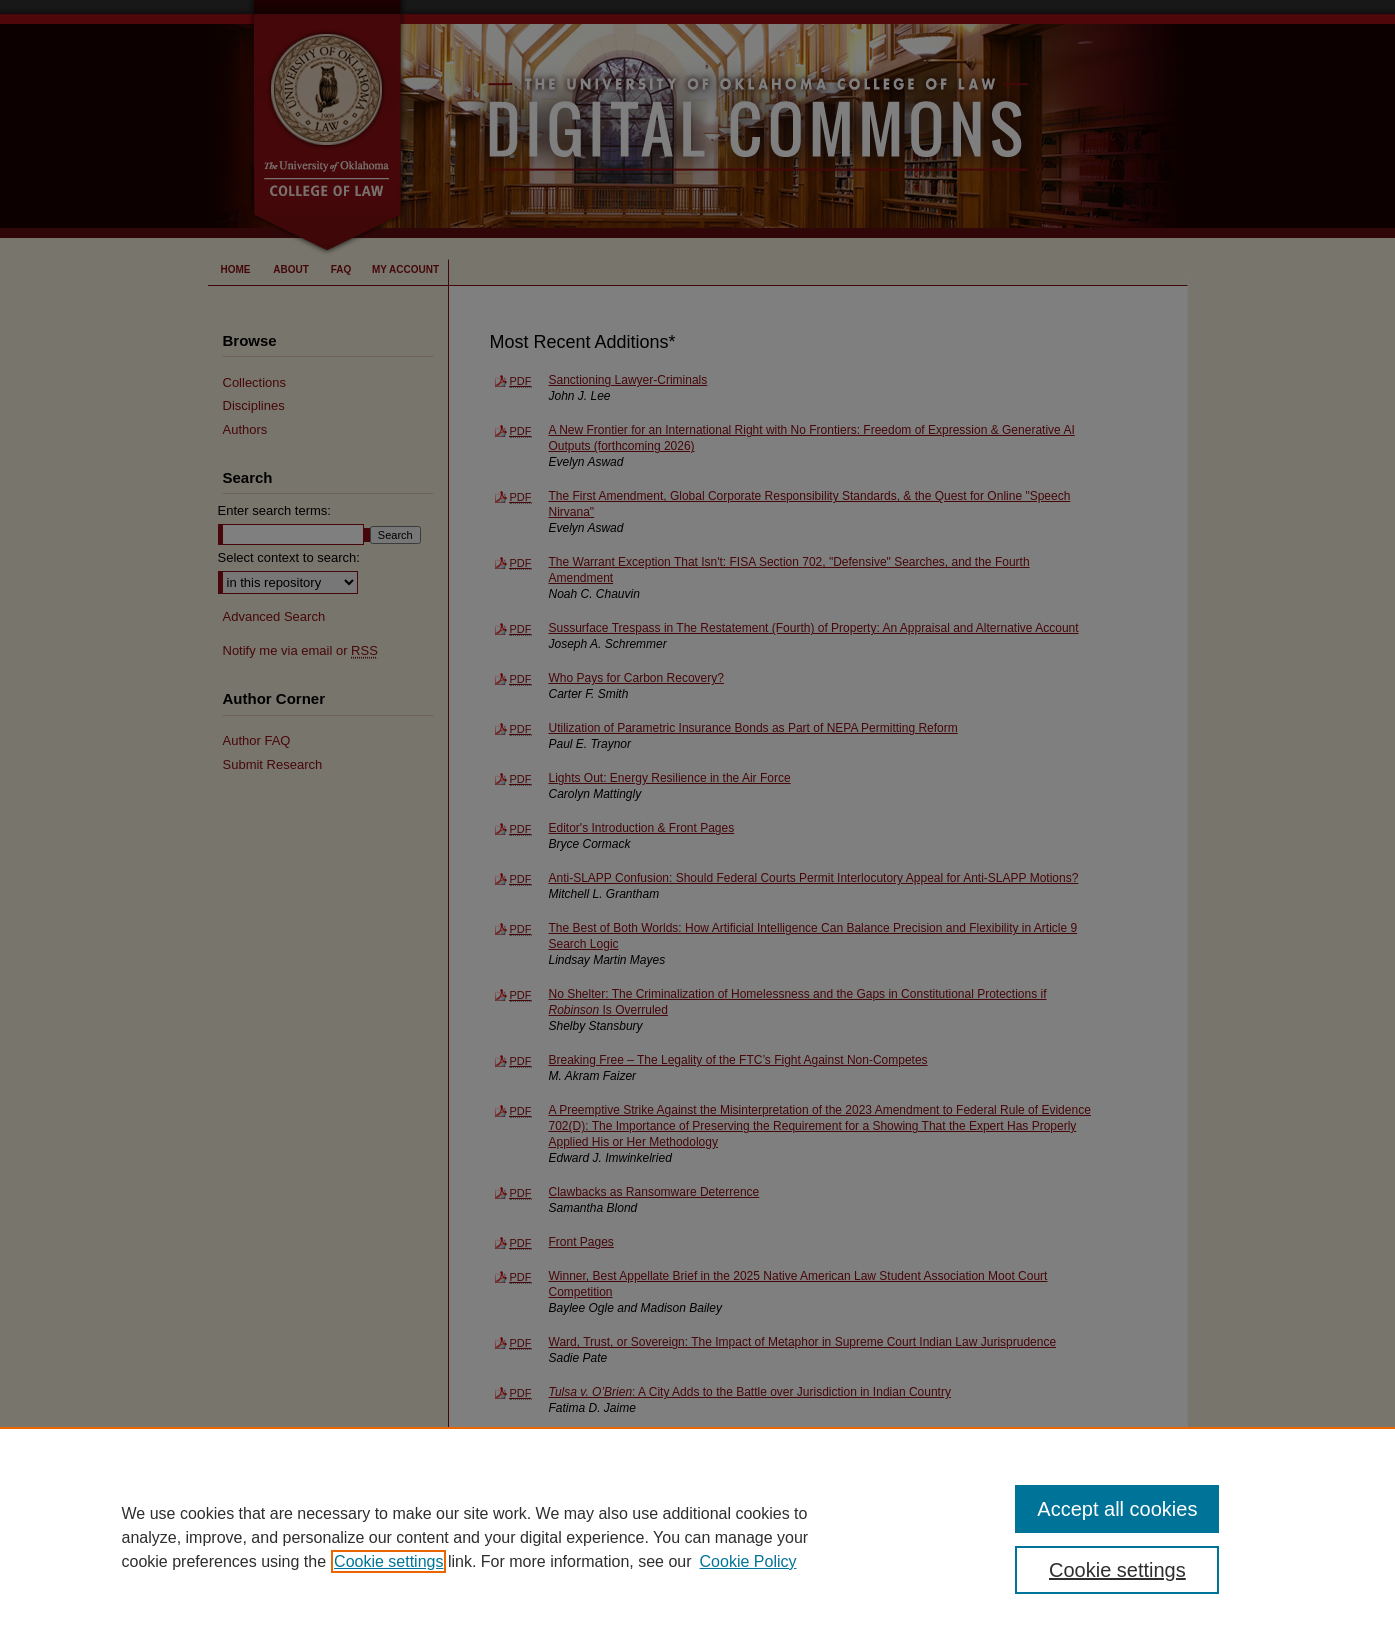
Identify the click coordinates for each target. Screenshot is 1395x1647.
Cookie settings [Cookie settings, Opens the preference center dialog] (1117, 1570)
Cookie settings (388, 1561)
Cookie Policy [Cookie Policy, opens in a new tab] (748, 1561)
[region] (697, 1537)
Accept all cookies (1117, 1509)
